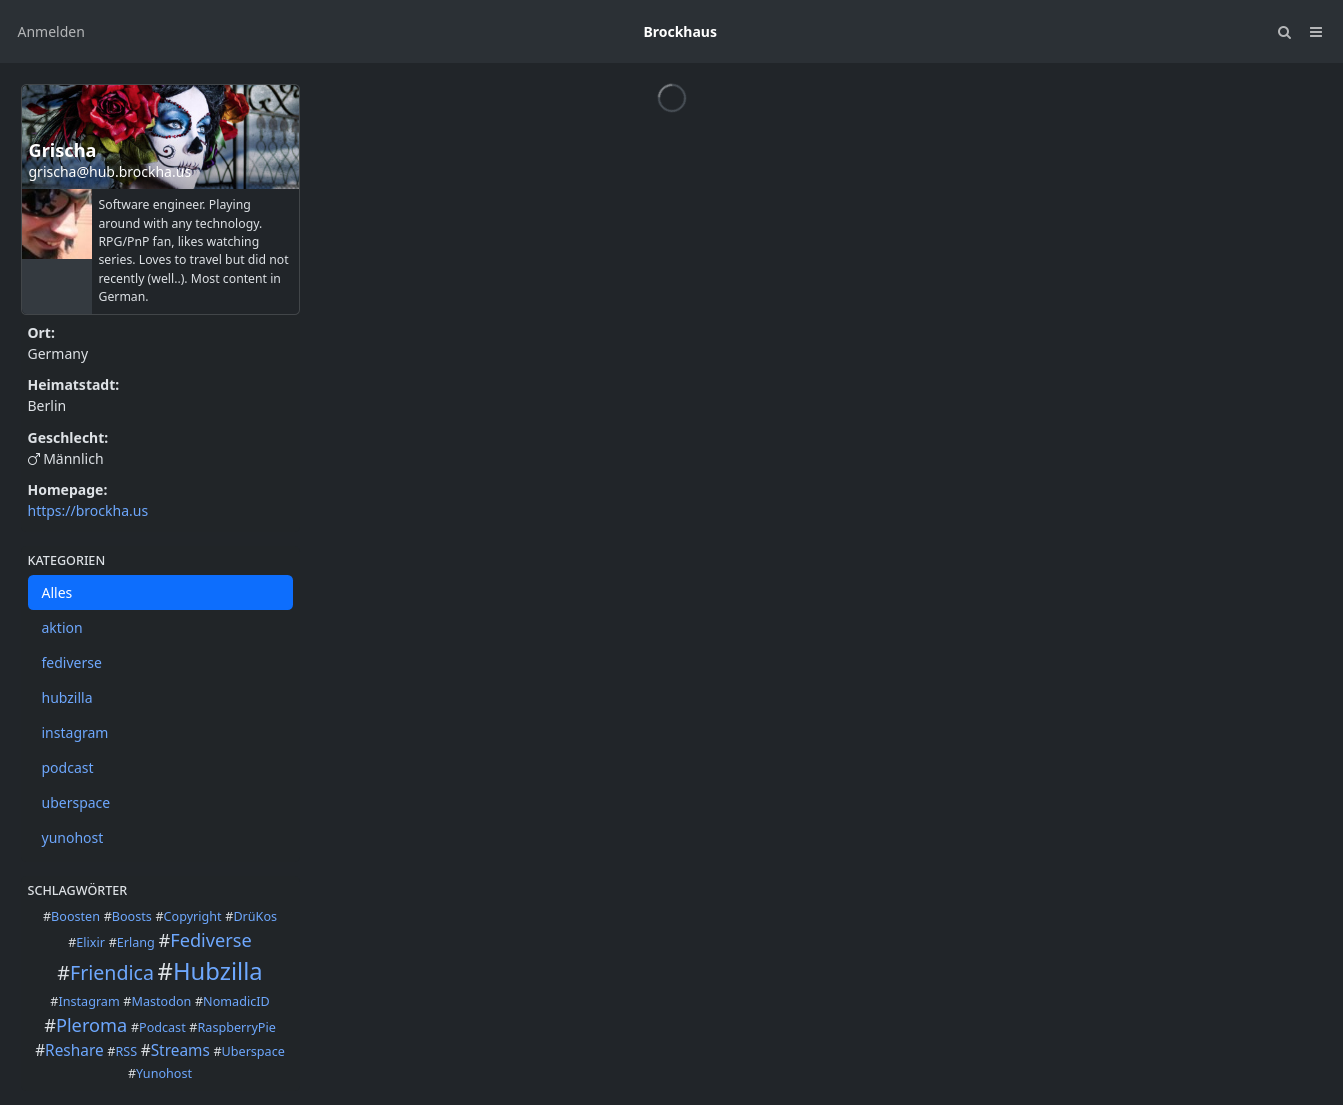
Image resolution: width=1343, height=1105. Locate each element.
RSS (126, 1051)
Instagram (88, 1001)
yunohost (73, 837)
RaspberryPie (237, 1027)
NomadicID (236, 1001)
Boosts (132, 916)
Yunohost (164, 1073)
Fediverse (211, 940)
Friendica (112, 972)
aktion (62, 627)
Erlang (136, 942)
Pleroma (91, 1025)
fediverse (72, 662)
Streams (180, 1050)
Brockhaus (680, 31)
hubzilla (67, 697)
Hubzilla (218, 971)
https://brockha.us (88, 510)
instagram (75, 732)
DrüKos (255, 916)
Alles (57, 592)
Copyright (193, 916)
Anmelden (51, 31)
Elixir (90, 942)
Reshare (74, 1050)
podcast (68, 767)
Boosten (75, 916)
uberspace (76, 802)
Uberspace (253, 1051)
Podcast (162, 1027)
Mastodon (161, 1001)
